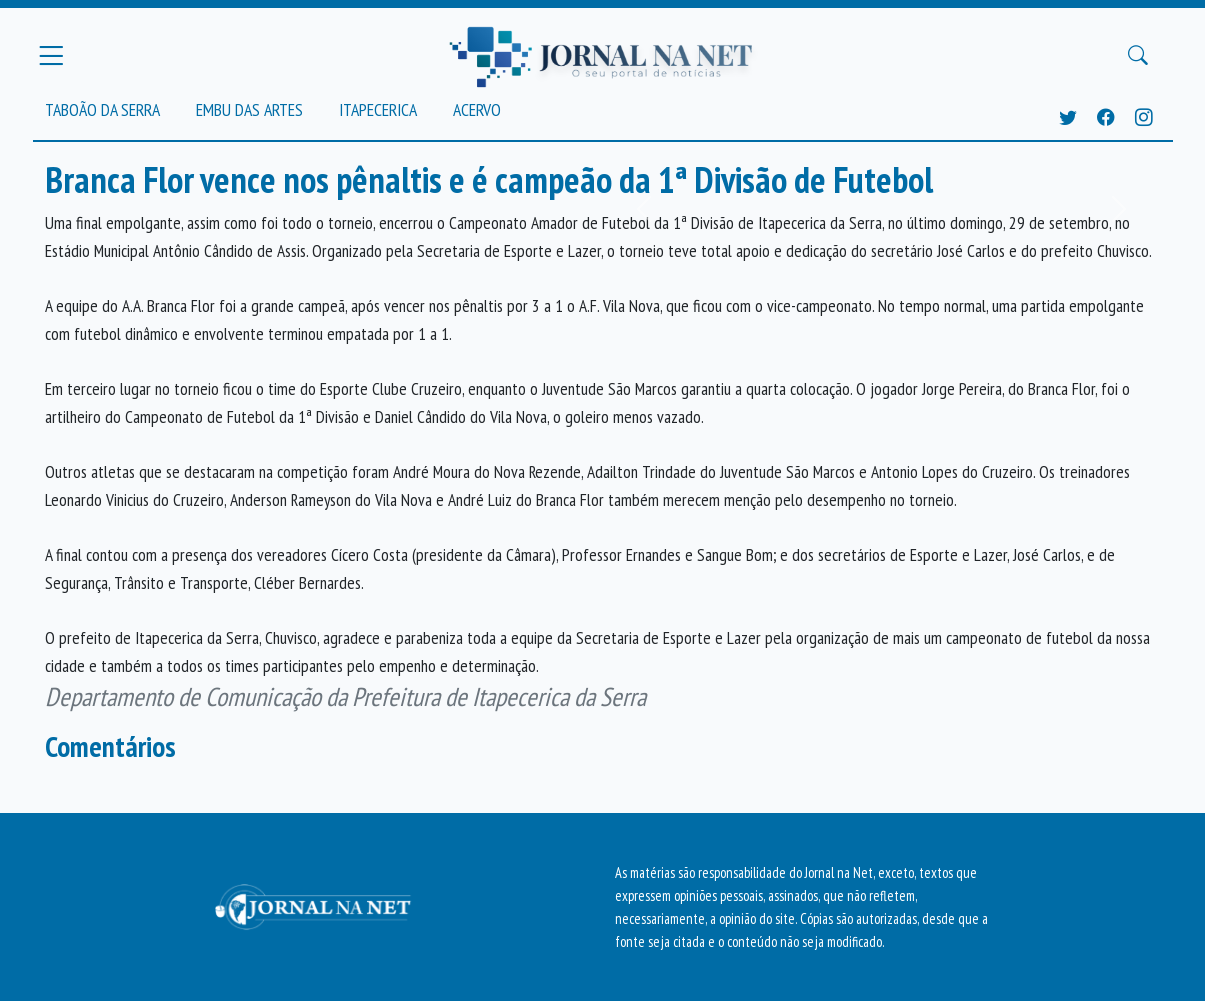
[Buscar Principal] (1138, 56)
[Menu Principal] (51, 55)
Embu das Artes (249, 109)
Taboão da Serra (102, 109)
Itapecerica (378, 109)
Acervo (477, 109)
